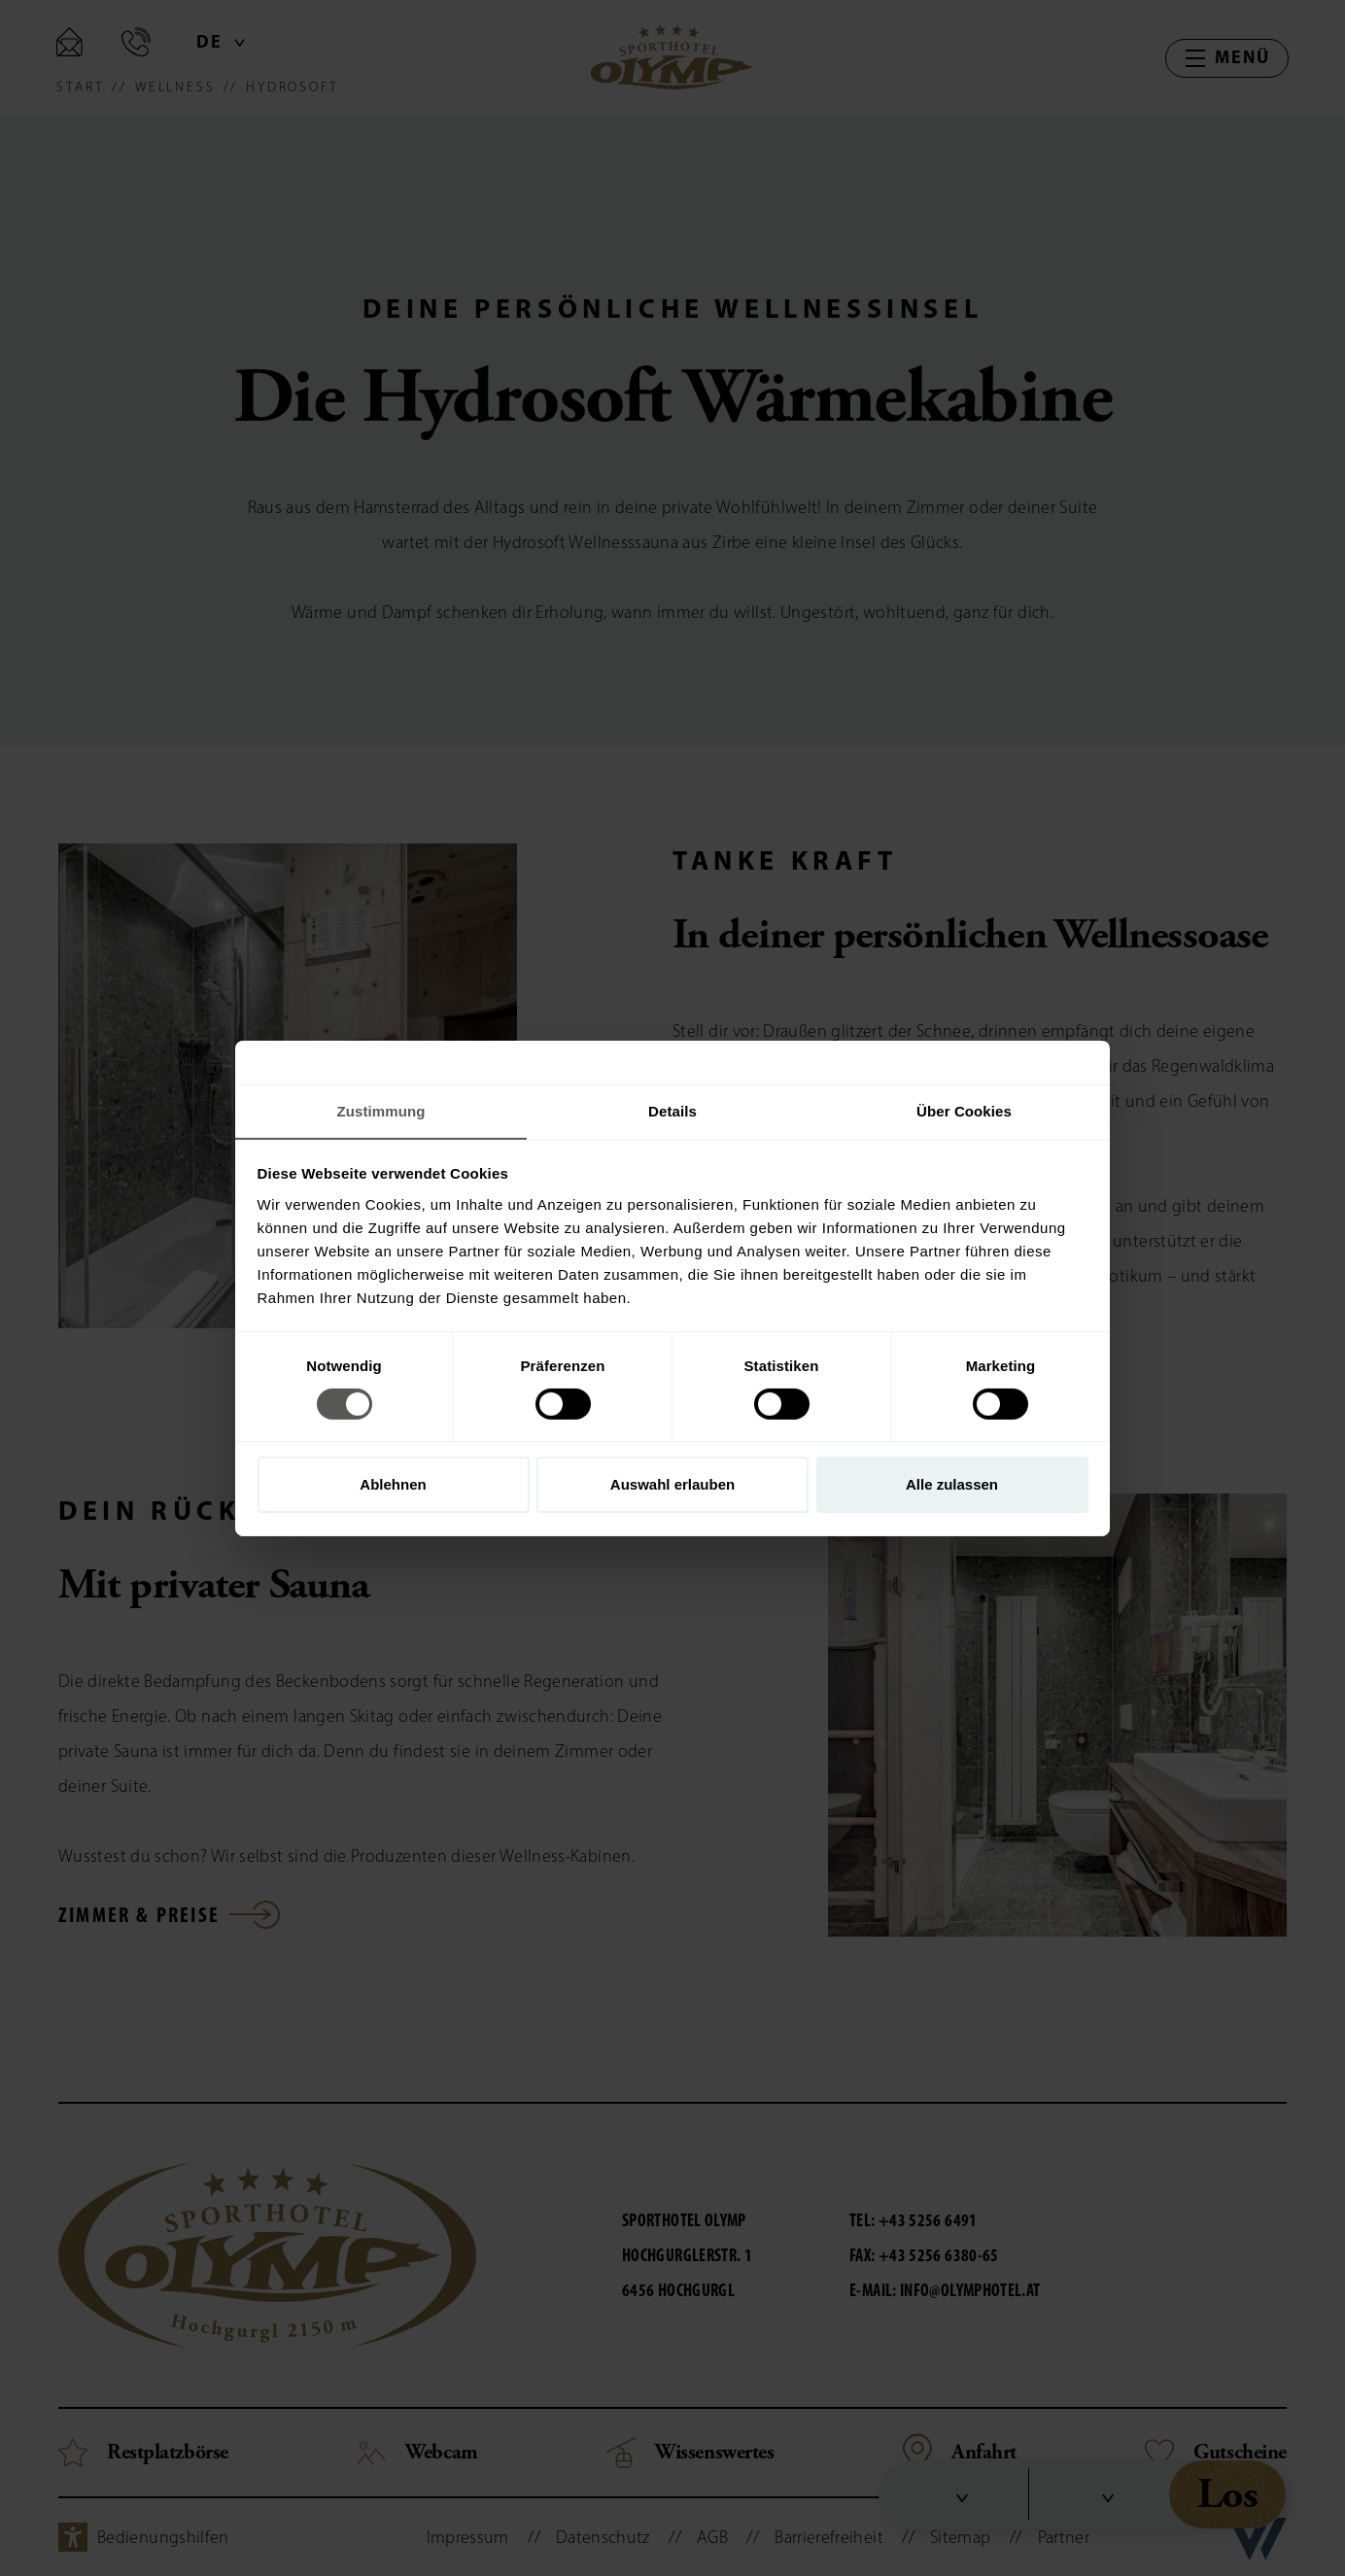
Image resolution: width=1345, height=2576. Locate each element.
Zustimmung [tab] (381, 1110)
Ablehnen (393, 1485)
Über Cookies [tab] (964, 1110)
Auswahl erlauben (672, 1485)
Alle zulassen (952, 1485)
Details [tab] (672, 1110)
